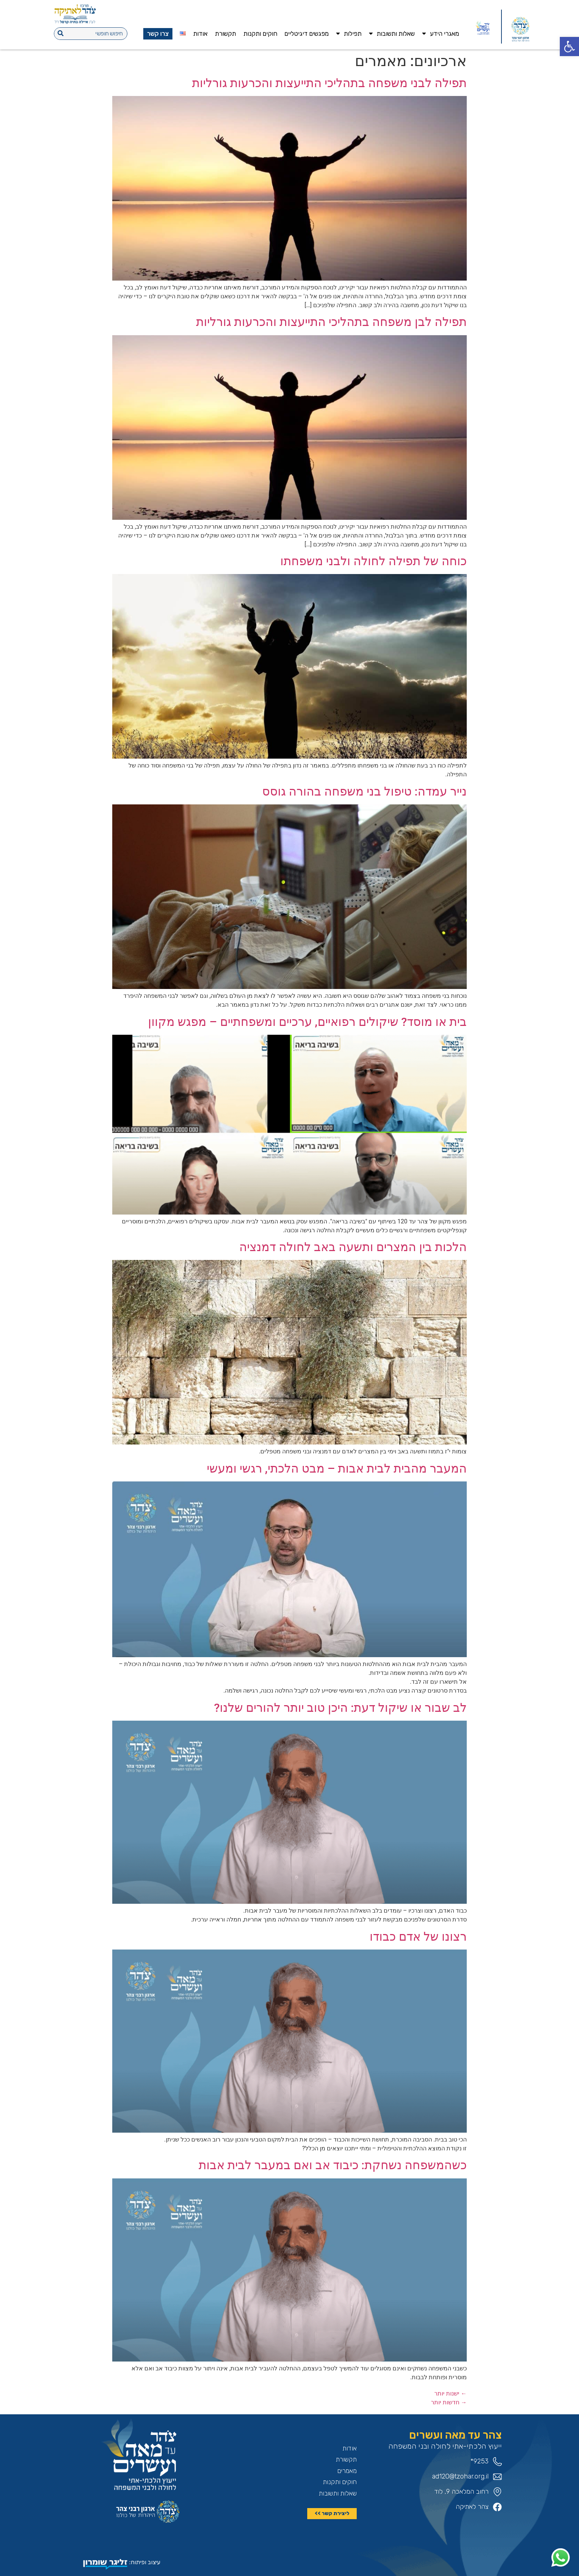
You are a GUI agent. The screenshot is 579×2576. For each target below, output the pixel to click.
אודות (200, 33)
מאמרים (347, 2470)
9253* (479, 2461)
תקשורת (225, 33)
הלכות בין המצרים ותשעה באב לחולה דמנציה (353, 1247)
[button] (569, 46)
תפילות (349, 33)
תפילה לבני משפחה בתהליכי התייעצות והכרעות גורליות (329, 83)
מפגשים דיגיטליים (306, 33)
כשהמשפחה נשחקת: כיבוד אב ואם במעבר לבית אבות (333, 2165)
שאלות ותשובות (392, 33)
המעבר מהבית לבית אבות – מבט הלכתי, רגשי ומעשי (337, 1469)
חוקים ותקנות (260, 33)
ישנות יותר (450, 2393)
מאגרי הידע (440, 33)
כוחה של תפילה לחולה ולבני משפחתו (373, 561)
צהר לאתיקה (472, 2507)
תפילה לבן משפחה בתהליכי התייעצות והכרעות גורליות (331, 322)
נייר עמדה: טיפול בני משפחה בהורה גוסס (364, 791)
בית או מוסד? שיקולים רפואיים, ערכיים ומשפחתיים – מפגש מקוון (307, 1022)
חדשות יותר (449, 2402)
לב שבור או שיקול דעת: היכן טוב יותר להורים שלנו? (340, 1708)
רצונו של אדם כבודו (418, 1937)
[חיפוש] (60, 34)
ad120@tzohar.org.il (460, 2476)
